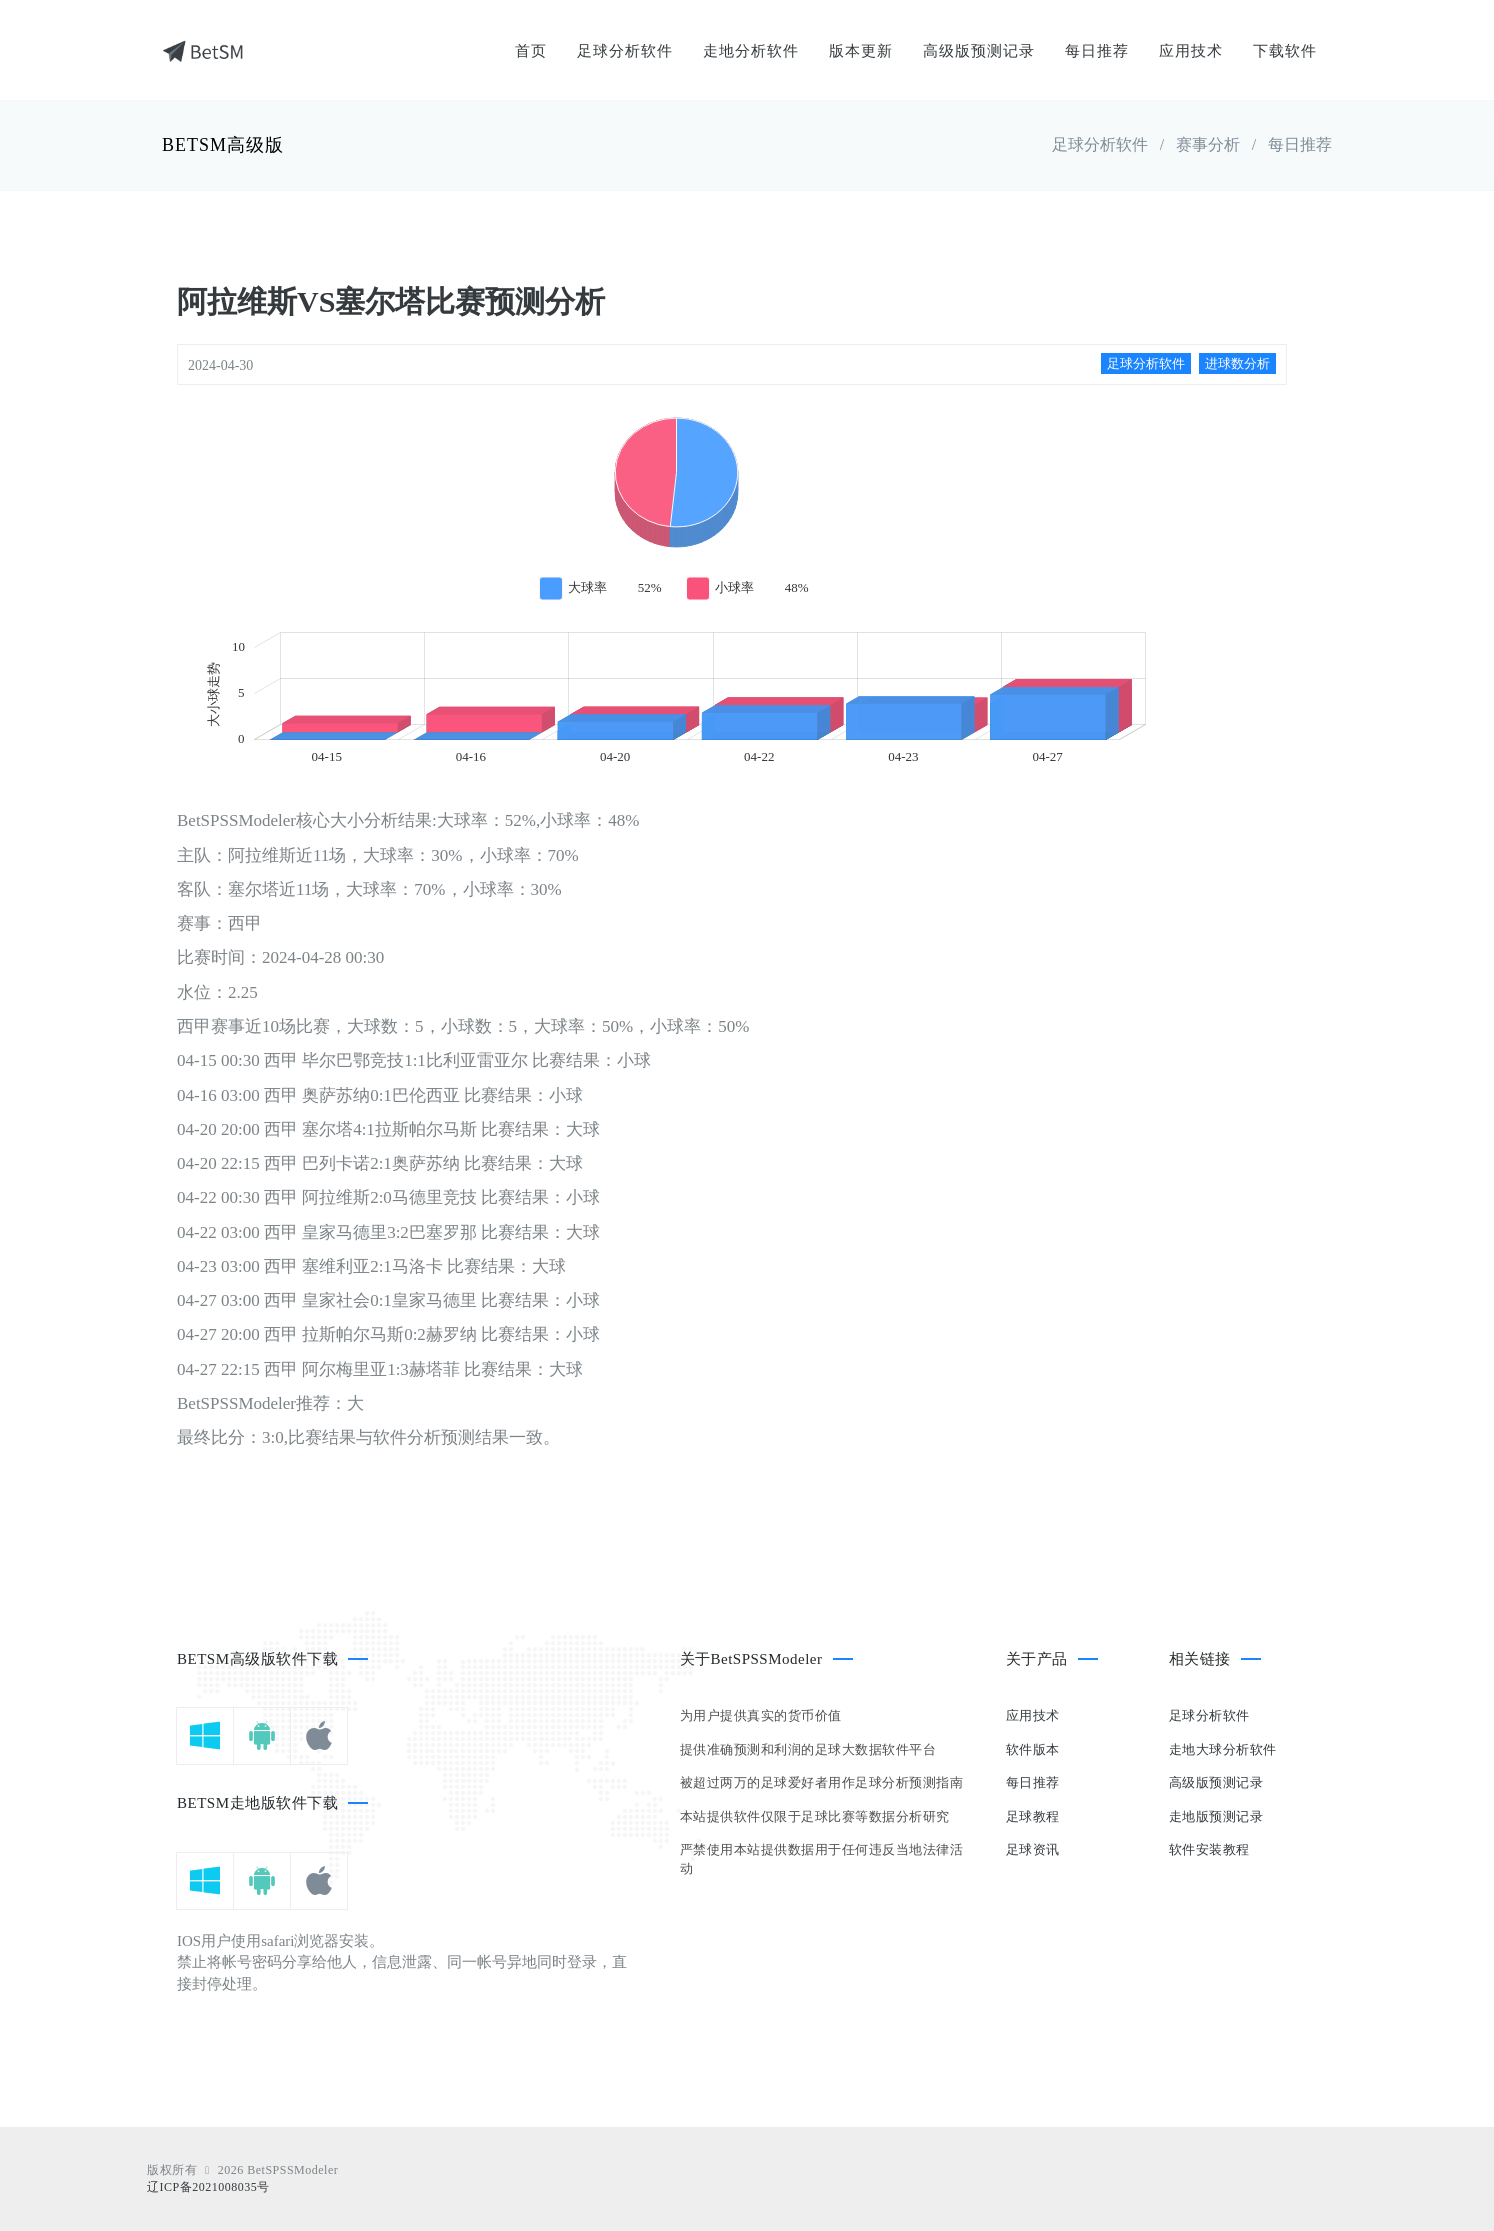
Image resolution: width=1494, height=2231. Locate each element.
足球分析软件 (625, 51)
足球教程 (1033, 1816)
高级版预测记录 (979, 51)
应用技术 (1191, 51)
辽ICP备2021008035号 (208, 2187)
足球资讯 (1033, 1849)
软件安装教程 (1209, 1849)
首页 (531, 51)
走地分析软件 (751, 51)
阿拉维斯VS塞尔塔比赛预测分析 (391, 301)
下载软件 (1285, 51)
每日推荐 (1097, 51)
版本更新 (861, 51)
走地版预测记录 (1216, 1816)
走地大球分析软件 (1223, 1749)
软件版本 (1033, 1749)
